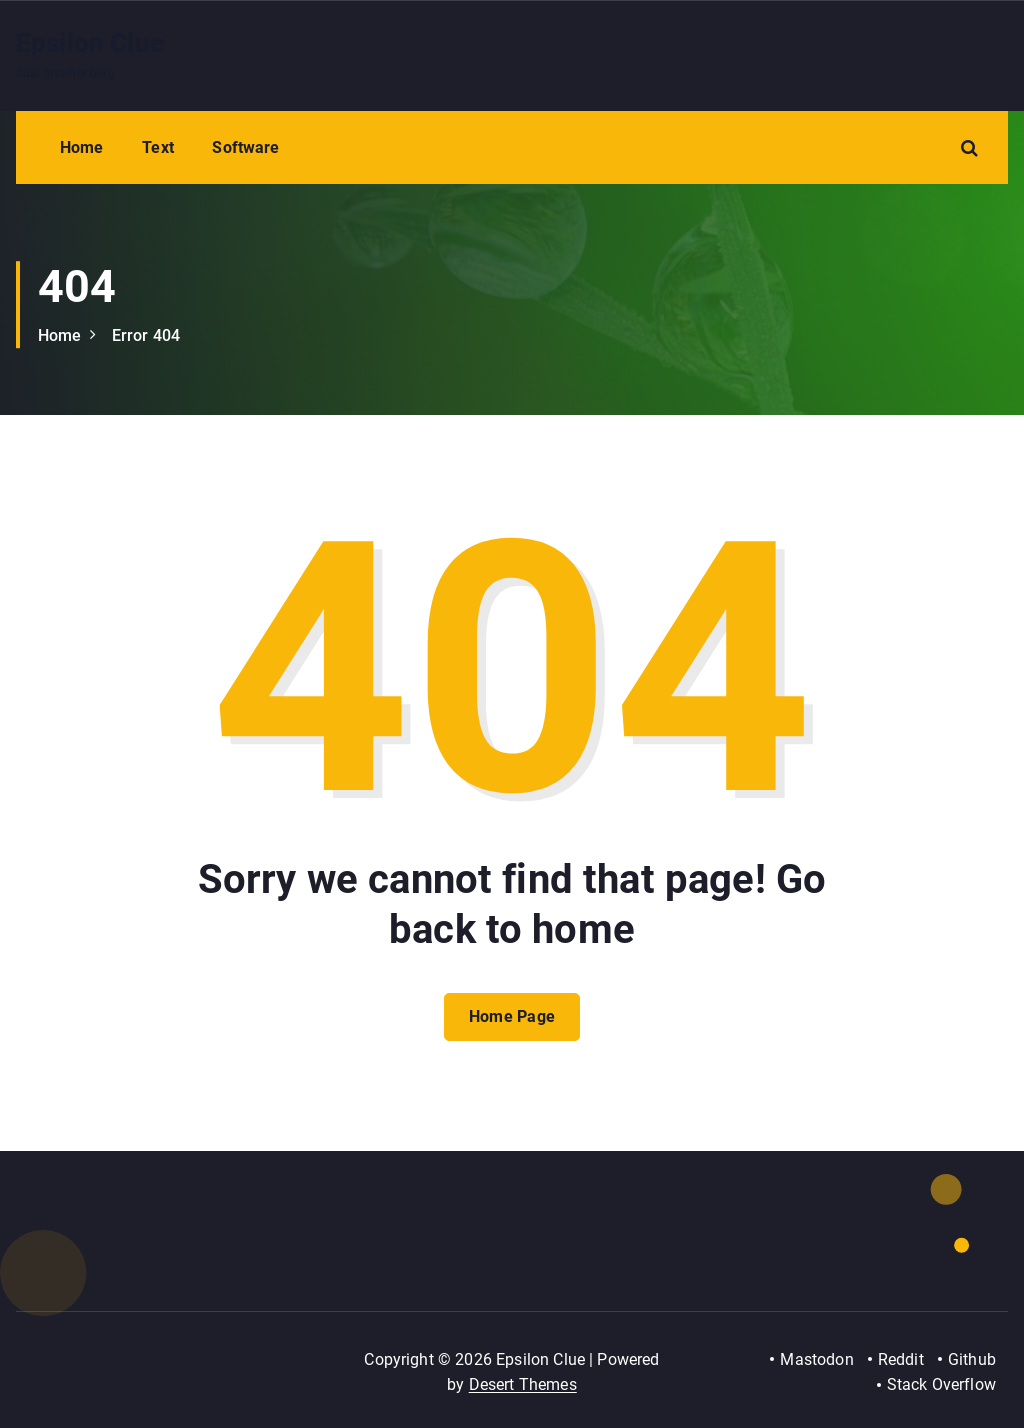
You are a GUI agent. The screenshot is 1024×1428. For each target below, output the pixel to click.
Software (245, 147)
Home (82, 147)
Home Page (512, 1016)
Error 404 (146, 335)
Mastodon (816, 1359)
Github (972, 1359)
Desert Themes (523, 1384)
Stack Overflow (941, 1384)
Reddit (901, 1359)
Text (158, 147)
